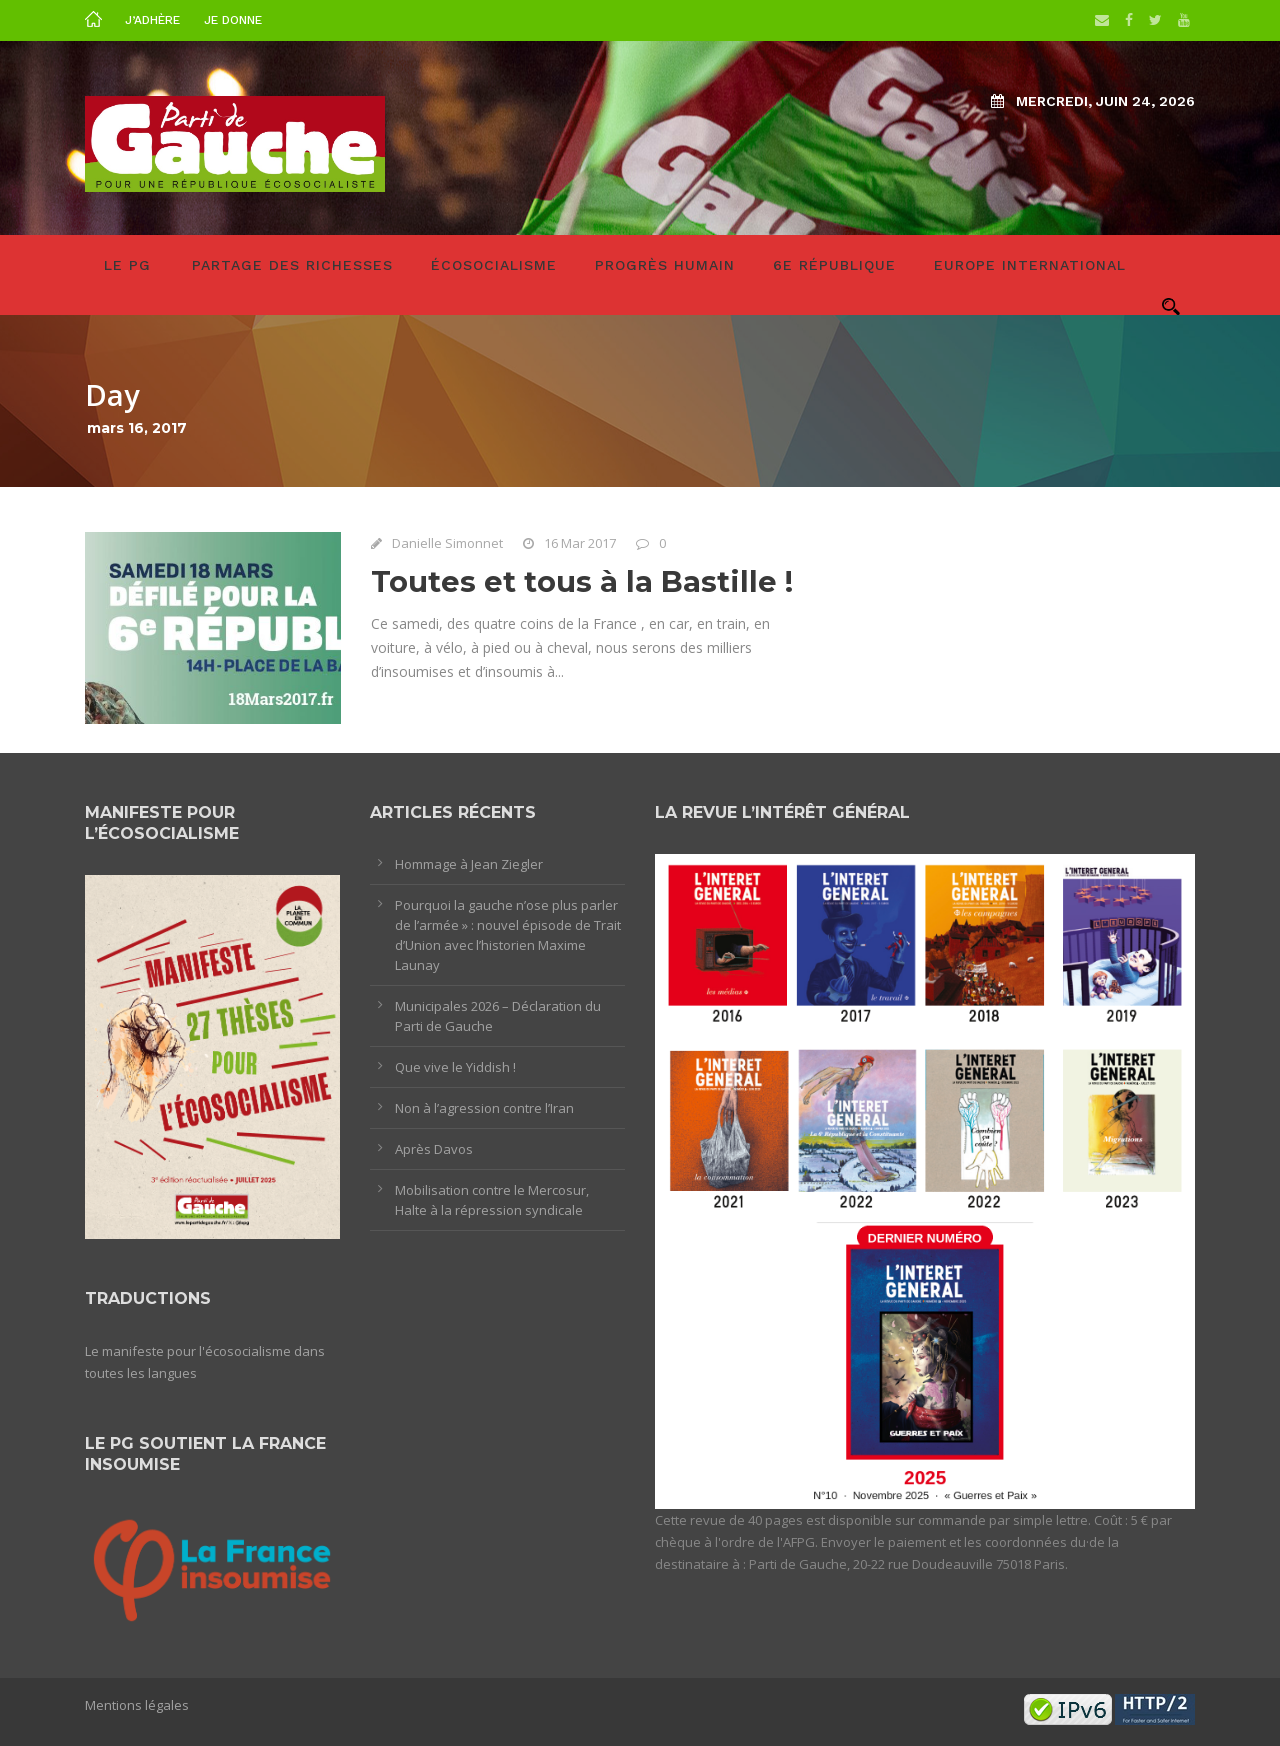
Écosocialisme (494, 265)
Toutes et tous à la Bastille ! (582, 581)
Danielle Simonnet (447, 543)
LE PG (127, 265)
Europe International (1030, 265)
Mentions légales (137, 1705)
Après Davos (434, 1149)
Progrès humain (665, 265)
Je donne (233, 20)
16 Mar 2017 (580, 543)
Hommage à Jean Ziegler (469, 864)
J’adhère (152, 20)
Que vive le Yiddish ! (455, 1067)
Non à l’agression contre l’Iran (484, 1108)
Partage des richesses (292, 265)
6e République (834, 265)
